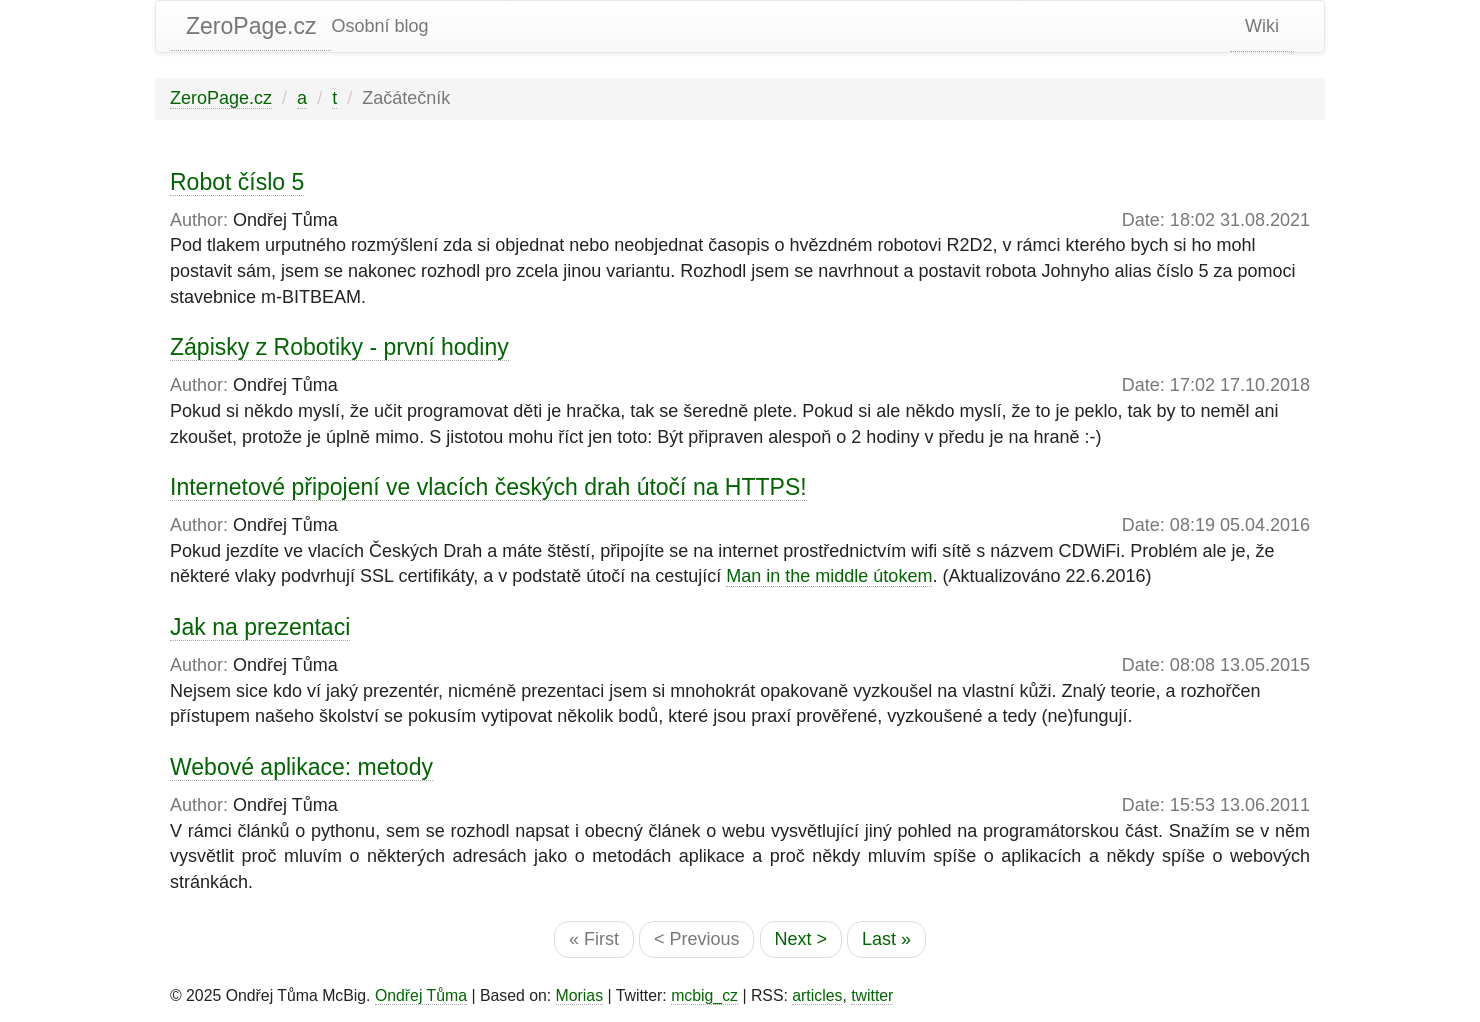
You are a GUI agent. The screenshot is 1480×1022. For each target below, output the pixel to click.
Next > (801, 939)
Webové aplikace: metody (301, 767)
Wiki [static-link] (1262, 26)
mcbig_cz (704, 995)
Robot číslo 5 (237, 182)
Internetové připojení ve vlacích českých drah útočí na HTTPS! (488, 487)
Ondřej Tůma (421, 995)
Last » (886, 939)
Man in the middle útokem (829, 576)
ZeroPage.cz (251, 26)
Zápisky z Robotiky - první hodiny (339, 347)
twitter (872, 995)
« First (594, 939)
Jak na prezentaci (260, 627)
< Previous (697, 939)
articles (817, 995)
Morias (580, 995)
